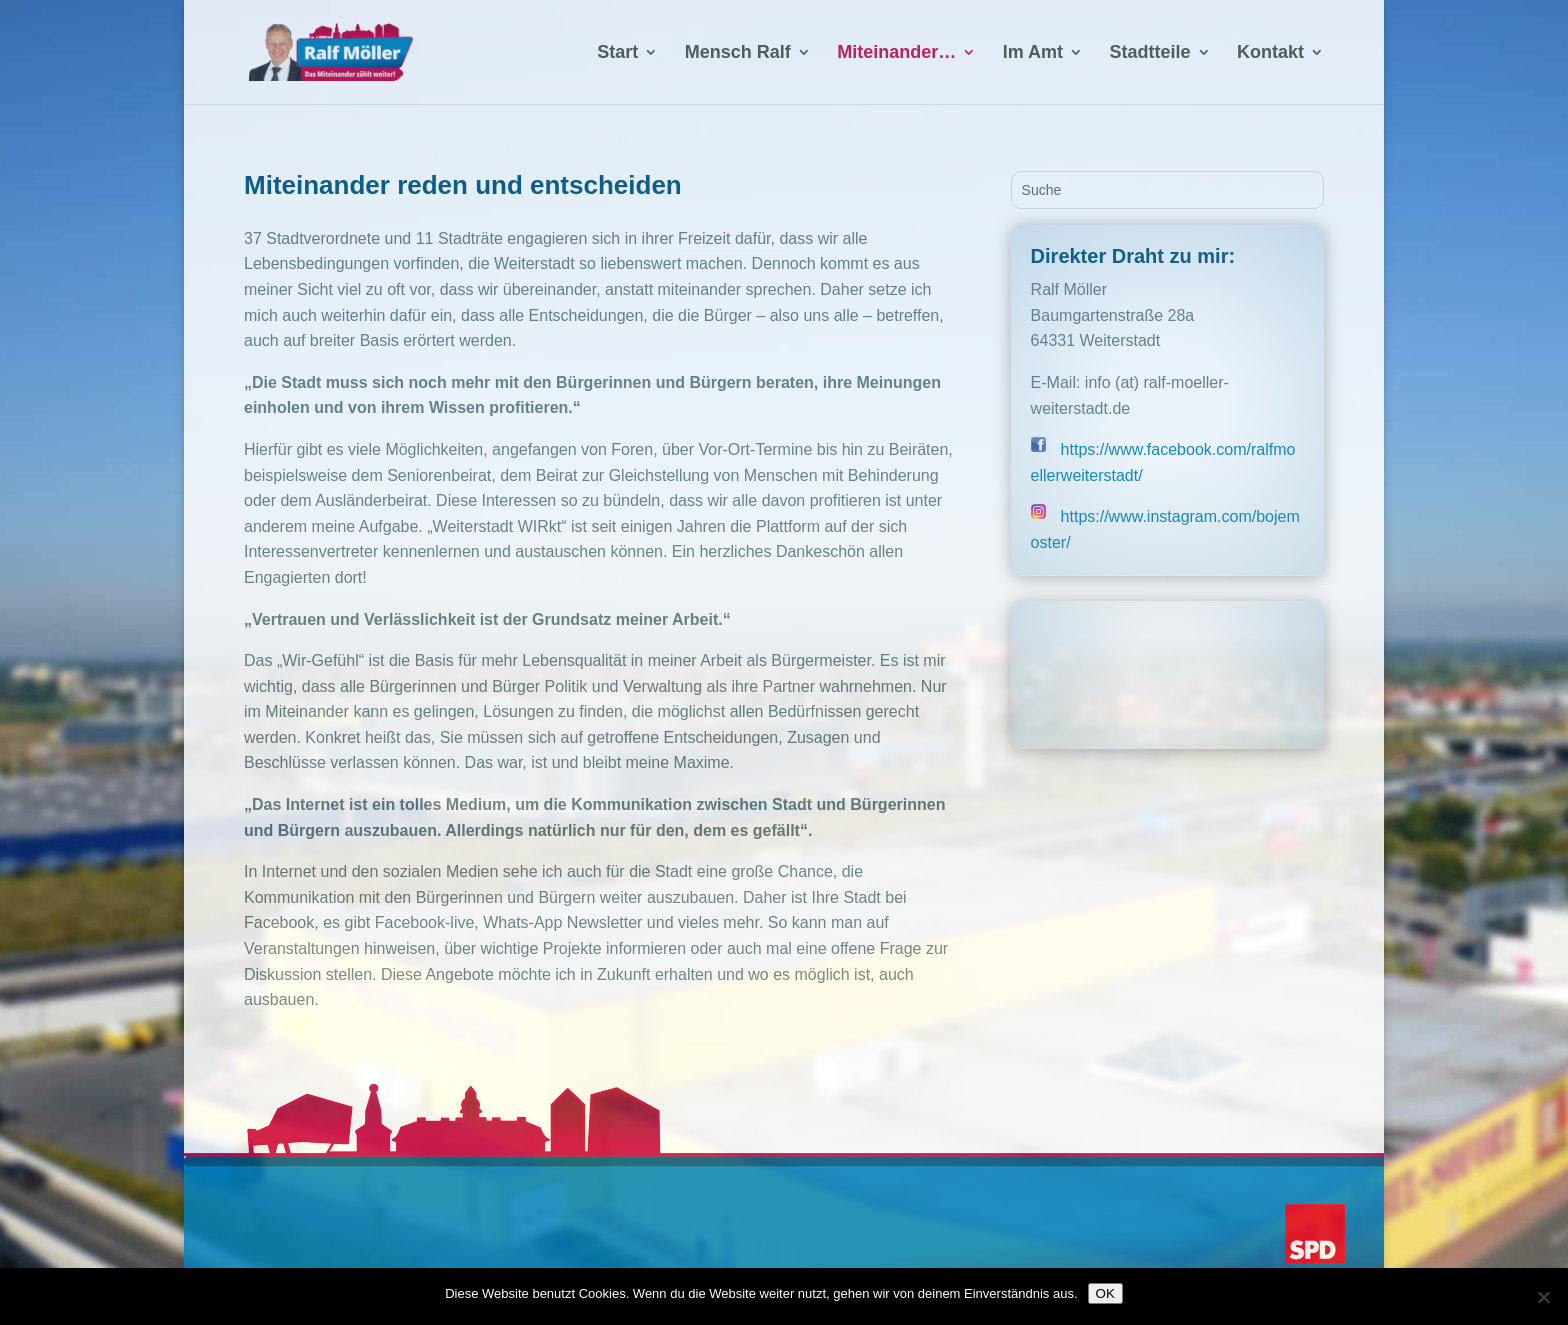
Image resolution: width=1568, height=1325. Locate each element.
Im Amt (1033, 53)
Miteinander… (896, 53)
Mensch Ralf (738, 53)
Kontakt (1270, 53)
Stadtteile (1150, 53)
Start (617, 53)
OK (1105, 1293)
